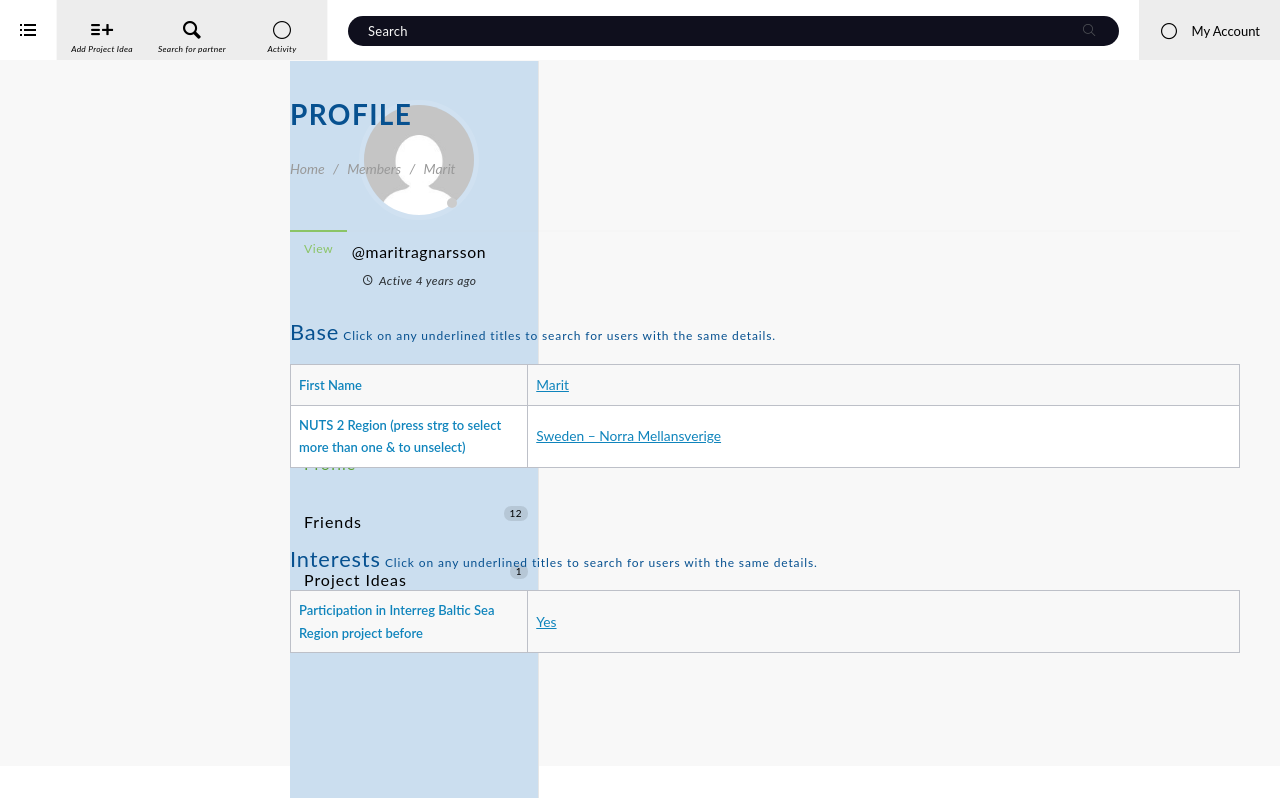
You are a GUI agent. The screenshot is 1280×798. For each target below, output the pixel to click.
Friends (416, 472)
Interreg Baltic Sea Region (83, 752)
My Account (1209, 31)
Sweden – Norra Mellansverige (846, 447)
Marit (770, 384)
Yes (764, 655)
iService (60, 769)
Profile (327, 435)
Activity (331, 398)
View (608, 248)
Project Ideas (416, 509)
